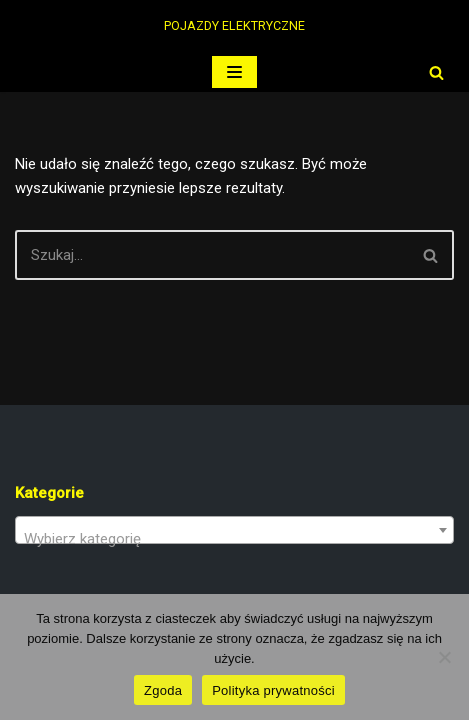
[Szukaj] (436, 72)
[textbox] (234, 538)
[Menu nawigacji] (234, 72)
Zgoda (163, 690)
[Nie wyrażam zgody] (444, 657)
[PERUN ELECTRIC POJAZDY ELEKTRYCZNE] (234, 26)
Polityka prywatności (273, 690)
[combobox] (234, 530)
